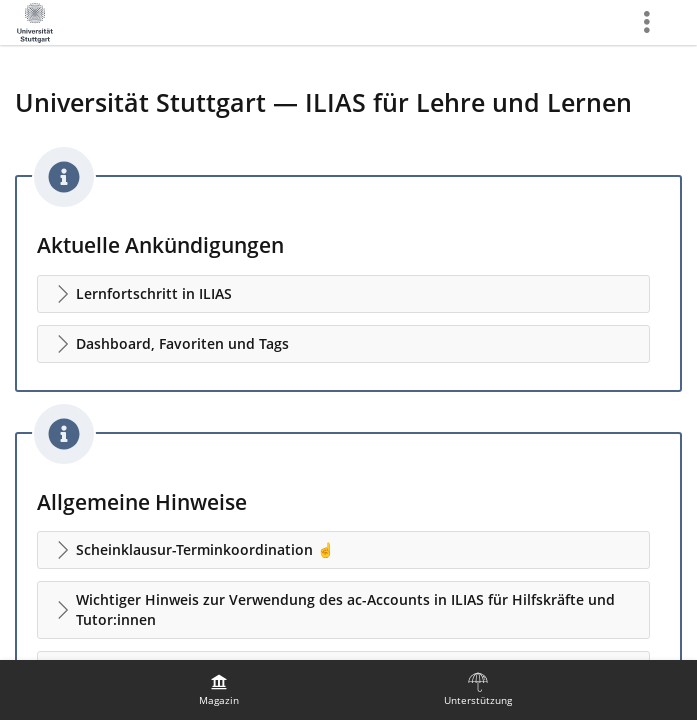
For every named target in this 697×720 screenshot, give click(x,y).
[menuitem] (219, 690)
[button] (343, 294)
